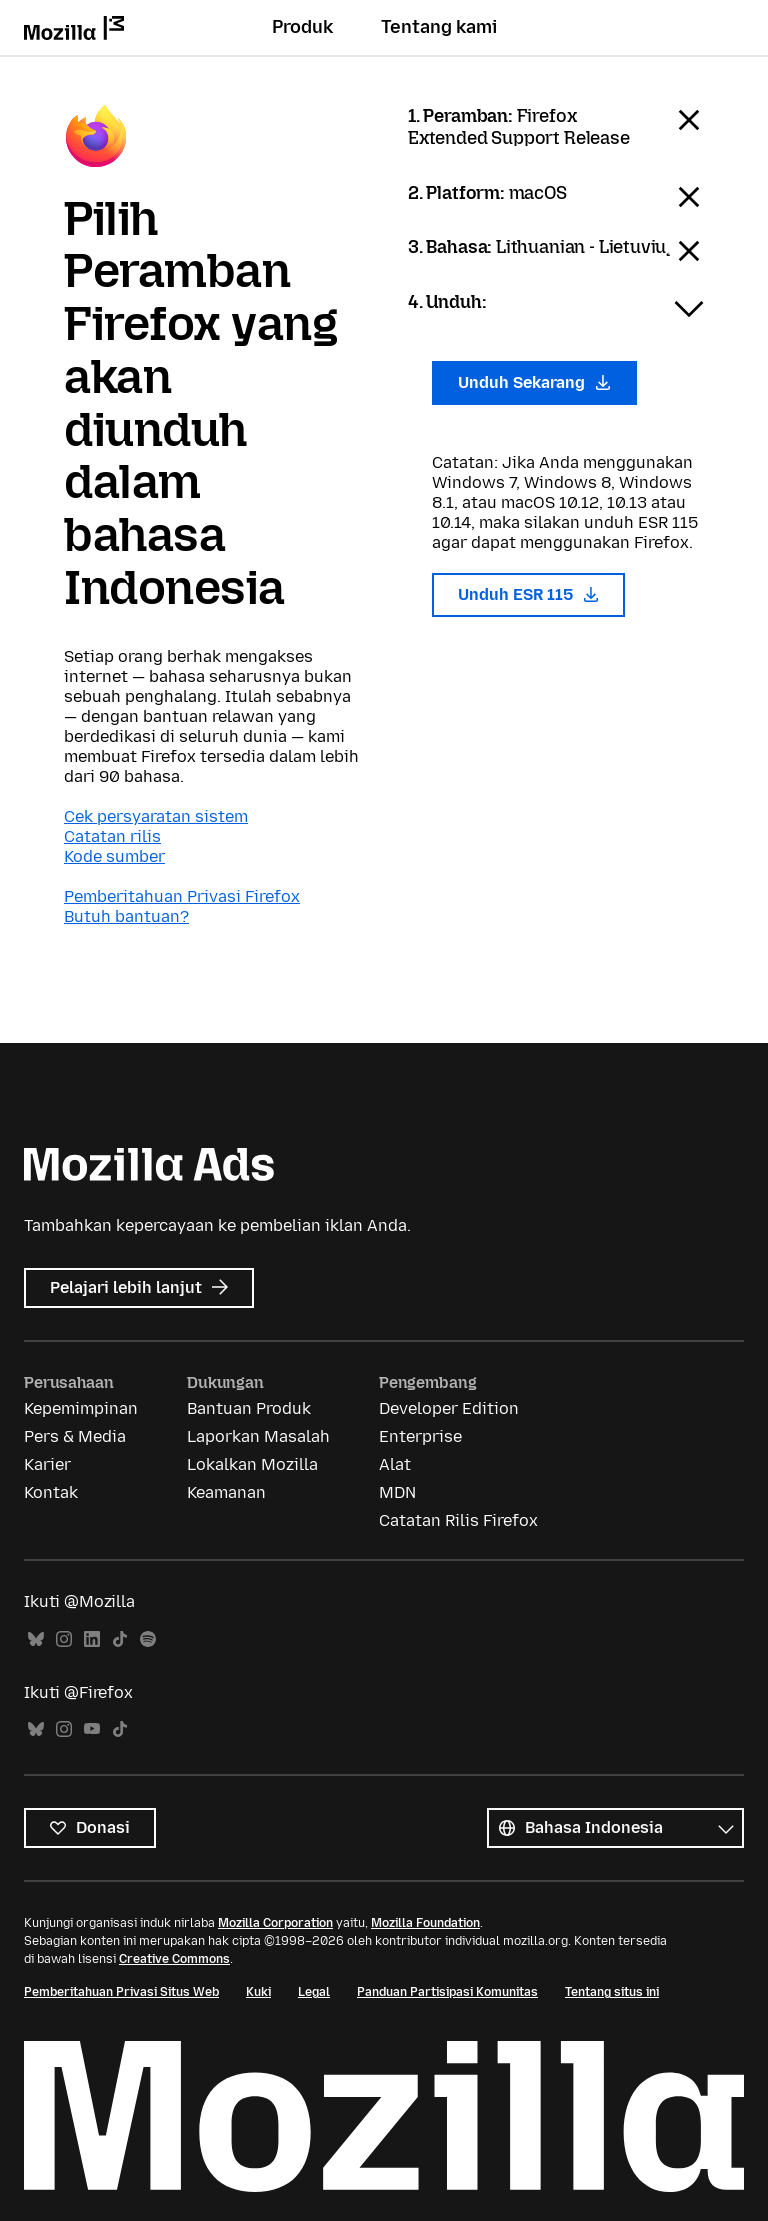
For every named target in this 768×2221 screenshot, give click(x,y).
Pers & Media (75, 1436)
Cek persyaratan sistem (156, 816)
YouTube (92, 1729)
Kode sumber (114, 856)
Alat (395, 1464)
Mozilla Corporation (275, 1923)
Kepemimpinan (81, 1408)
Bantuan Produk (249, 1408)
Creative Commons (174, 1959)
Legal (314, 1992)
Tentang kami (439, 27)
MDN (397, 1492)
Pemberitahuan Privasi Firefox (182, 896)
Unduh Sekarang (534, 382)
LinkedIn (92, 1639)
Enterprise (420, 1436)
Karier (47, 1464)
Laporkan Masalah (258, 1436)
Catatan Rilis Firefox (458, 1520)
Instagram (64, 1639)
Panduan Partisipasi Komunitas (447, 1992)
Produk (302, 27)
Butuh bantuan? (126, 916)
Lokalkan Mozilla (252, 1464)
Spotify (148, 1639)
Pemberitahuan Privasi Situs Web (121, 1992)
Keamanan (226, 1492)
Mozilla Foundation (425, 1923)
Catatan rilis (112, 836)
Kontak (51, 1492)
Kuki (258, 1992)
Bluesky (36, 1639)
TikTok (120, 1639)
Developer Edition (449, 1408)
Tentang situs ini (612, 1992)
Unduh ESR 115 (528, 594)
